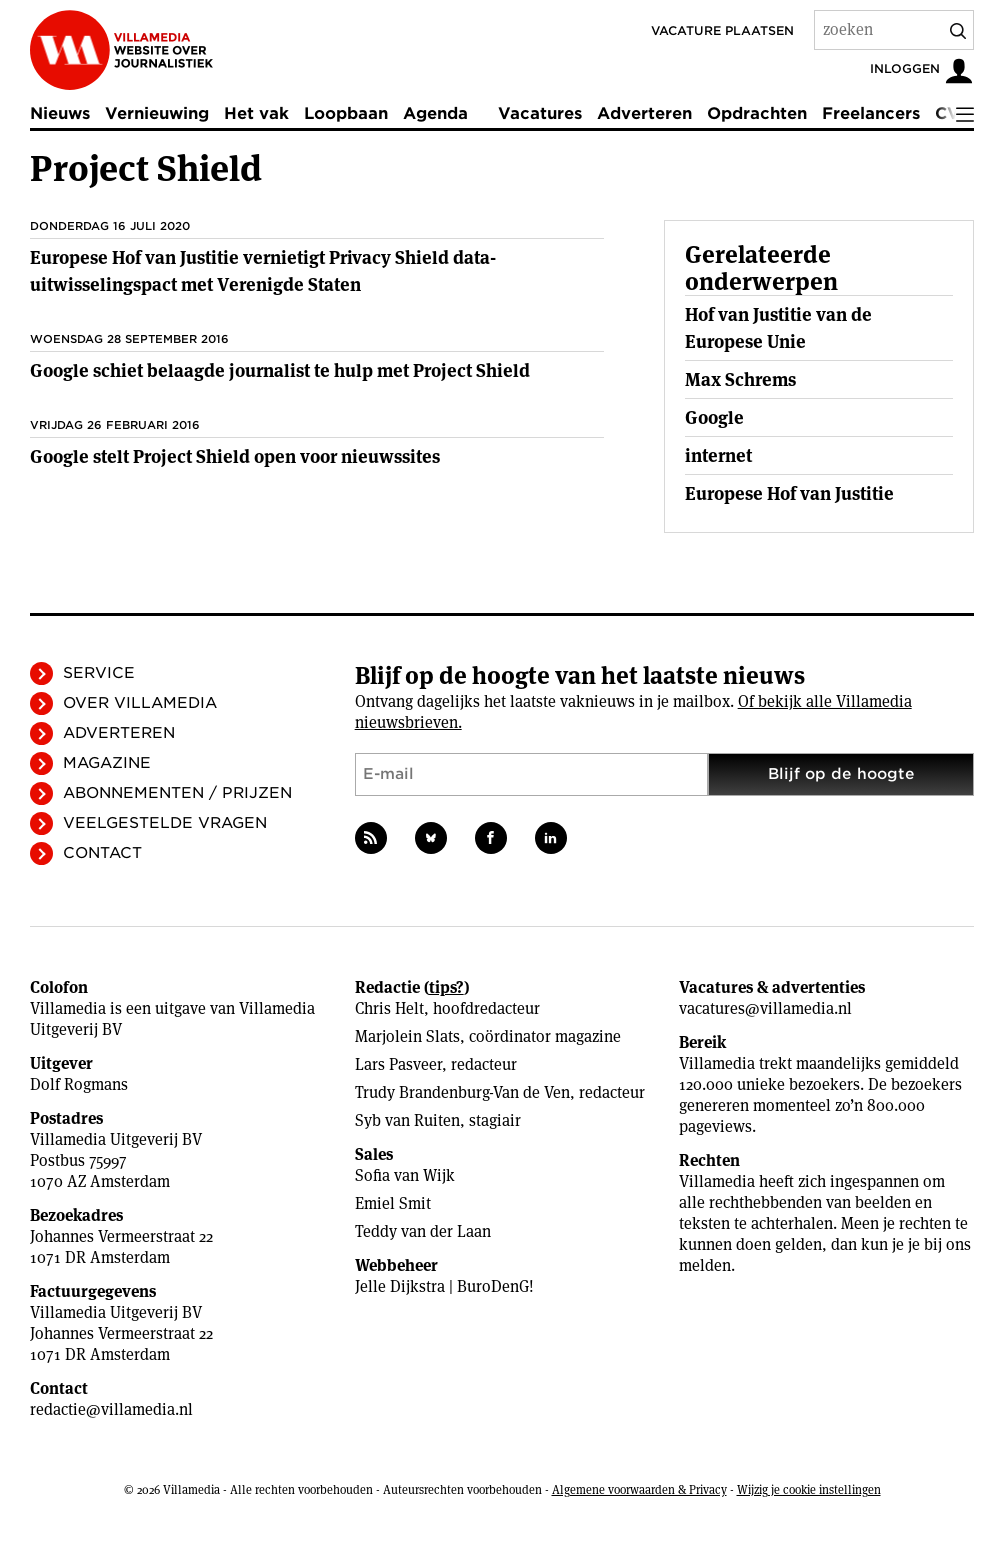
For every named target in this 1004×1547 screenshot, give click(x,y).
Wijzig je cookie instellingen (809, 1489)
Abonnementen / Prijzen (177, 793)
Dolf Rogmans (79, 1084)
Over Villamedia (140, 703)
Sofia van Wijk (405, 1175)
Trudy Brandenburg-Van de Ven (462, 1092)
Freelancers (871, 113)
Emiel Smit (393, 1203)
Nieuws (60, 113)
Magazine (107, 763)
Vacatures (540, 113)
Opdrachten (757, 113)
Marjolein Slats (407, 1036)
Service (99, 673)
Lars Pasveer (398, 1064)
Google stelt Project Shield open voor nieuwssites (235, 456)
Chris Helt (389, 1008)
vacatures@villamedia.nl (765, 1008)
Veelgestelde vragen (165, 823)
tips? (446, 987)
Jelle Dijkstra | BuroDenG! (444, 1286)
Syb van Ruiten (407, 1120)
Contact (102, 853)
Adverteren (644, 113)
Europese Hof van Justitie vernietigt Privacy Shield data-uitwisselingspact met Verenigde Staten (263, 271)
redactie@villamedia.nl (111, 1409)
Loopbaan (346, 113)
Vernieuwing (157, 113)
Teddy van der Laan (423, 1231)
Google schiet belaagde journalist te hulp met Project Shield (280, 370)
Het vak (256, 113)
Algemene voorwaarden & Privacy (639, 1489)
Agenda (435, 113)
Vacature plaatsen (722, 30)
